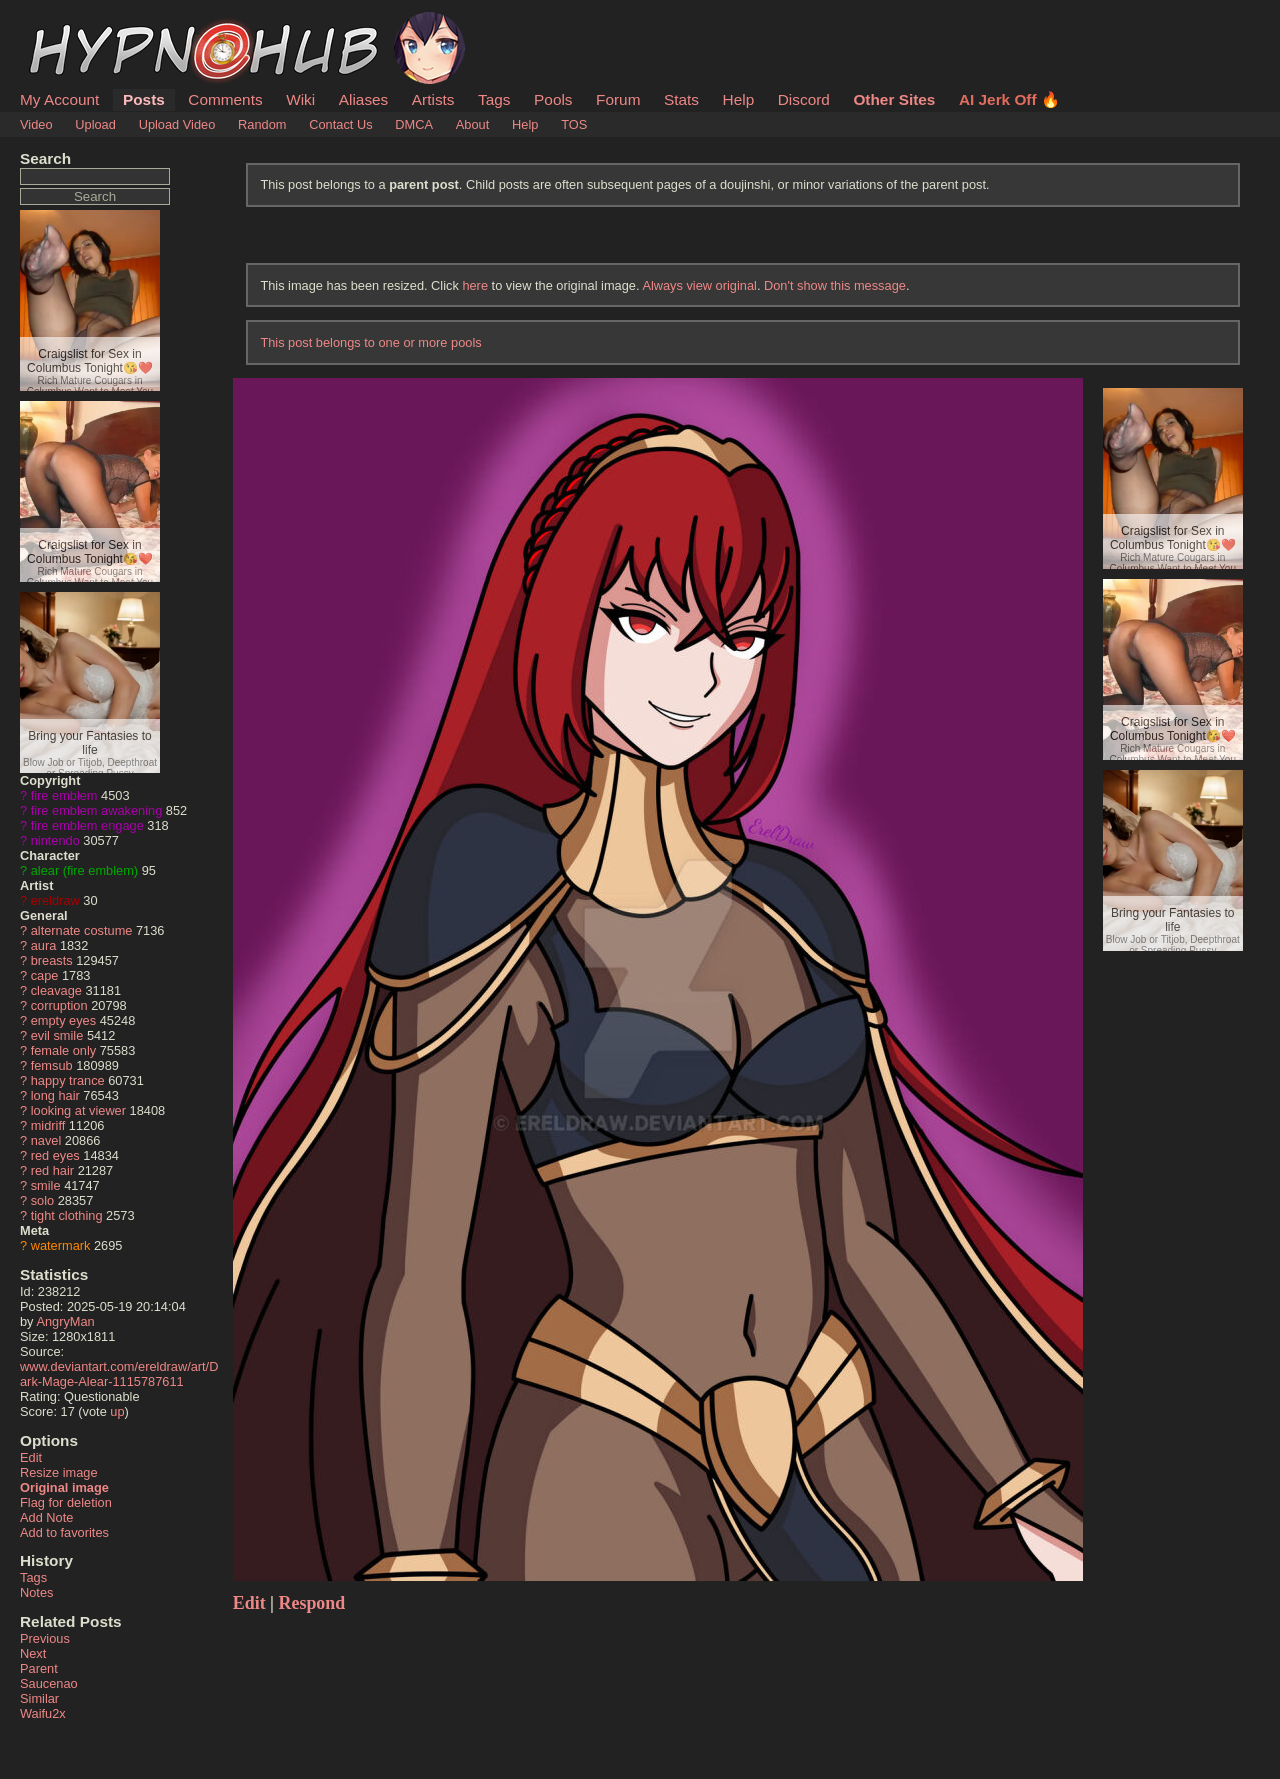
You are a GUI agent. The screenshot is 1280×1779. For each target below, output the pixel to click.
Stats (681, 99)
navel (46, 1140)
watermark (61, 1245)
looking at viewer (78, 1110)
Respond (312, 1603)
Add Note (46, 1517)
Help (739, 99)
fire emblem (64, 795)
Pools (553, 99)
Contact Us (340, 124)
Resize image (59, 1472)
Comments (225, 99)
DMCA (414, 124)
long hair (55, 1095)
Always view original (699, 285)
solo (42, 1200)
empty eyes (63, 1020)
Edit (31, 1457)
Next (33, 1653)
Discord (804, 99)
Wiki (300, 99)
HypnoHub (75, 23)
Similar (39, 1698)
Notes (36, 1592)
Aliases (364, 99)
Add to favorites (64, 1532)
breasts (52, 960)
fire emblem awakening (97, 810)
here (475, 285)
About (472, 124)
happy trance (68, 1080)
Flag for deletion (66, 1502)
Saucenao (49, 1683)
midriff (48, 1125)
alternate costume (82, 930)
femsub (52, 1065)
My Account (59, 99)
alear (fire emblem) (84, 870)
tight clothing (67, 1215)
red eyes (55, 1155)
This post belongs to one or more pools (370, 342)
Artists (433, 99)
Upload (95, 124)
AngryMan (65, 1321)
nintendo (55, 840)
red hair (52, 1170)
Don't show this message (835, 285)
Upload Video (177, 124)
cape (45, 975)
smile (46, 1185)
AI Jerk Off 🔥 (1009, 99)
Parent (39, 1668)
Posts (144, 99)
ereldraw (55, 900)
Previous (45, 1638)
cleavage (56, 990)
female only (63, 1050)
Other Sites (894, 99)
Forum (618, 99)
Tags (494, 99)
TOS (574, 124)
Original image (64, 1487)
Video (36, 124)
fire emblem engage (87, 825)
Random (262, 124)
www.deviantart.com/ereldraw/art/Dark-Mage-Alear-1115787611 (119, 1374)
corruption (59, 1005)
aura (44, 945)
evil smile (57, 1035)
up (117, 1411)
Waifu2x (43, 1713)
